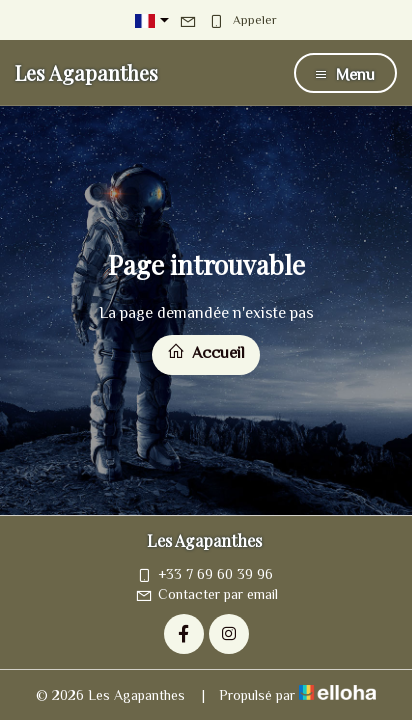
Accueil (206, 352)
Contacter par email (206, 594)
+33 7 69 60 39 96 (204, 574)
